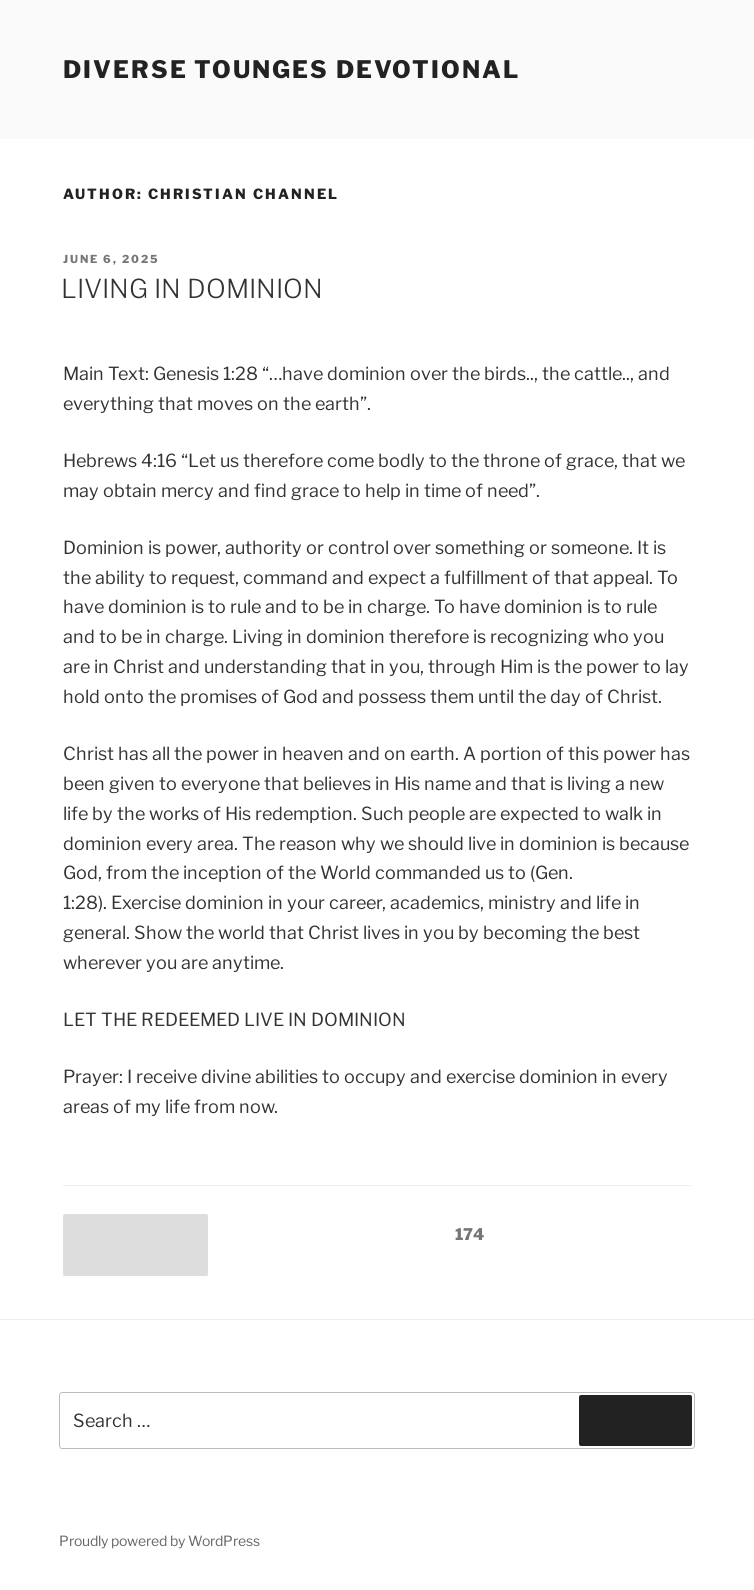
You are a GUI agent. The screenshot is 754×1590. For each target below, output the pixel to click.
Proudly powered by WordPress (159, 1540)
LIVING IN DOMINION (192, 288)
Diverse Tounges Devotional (291, 69)
